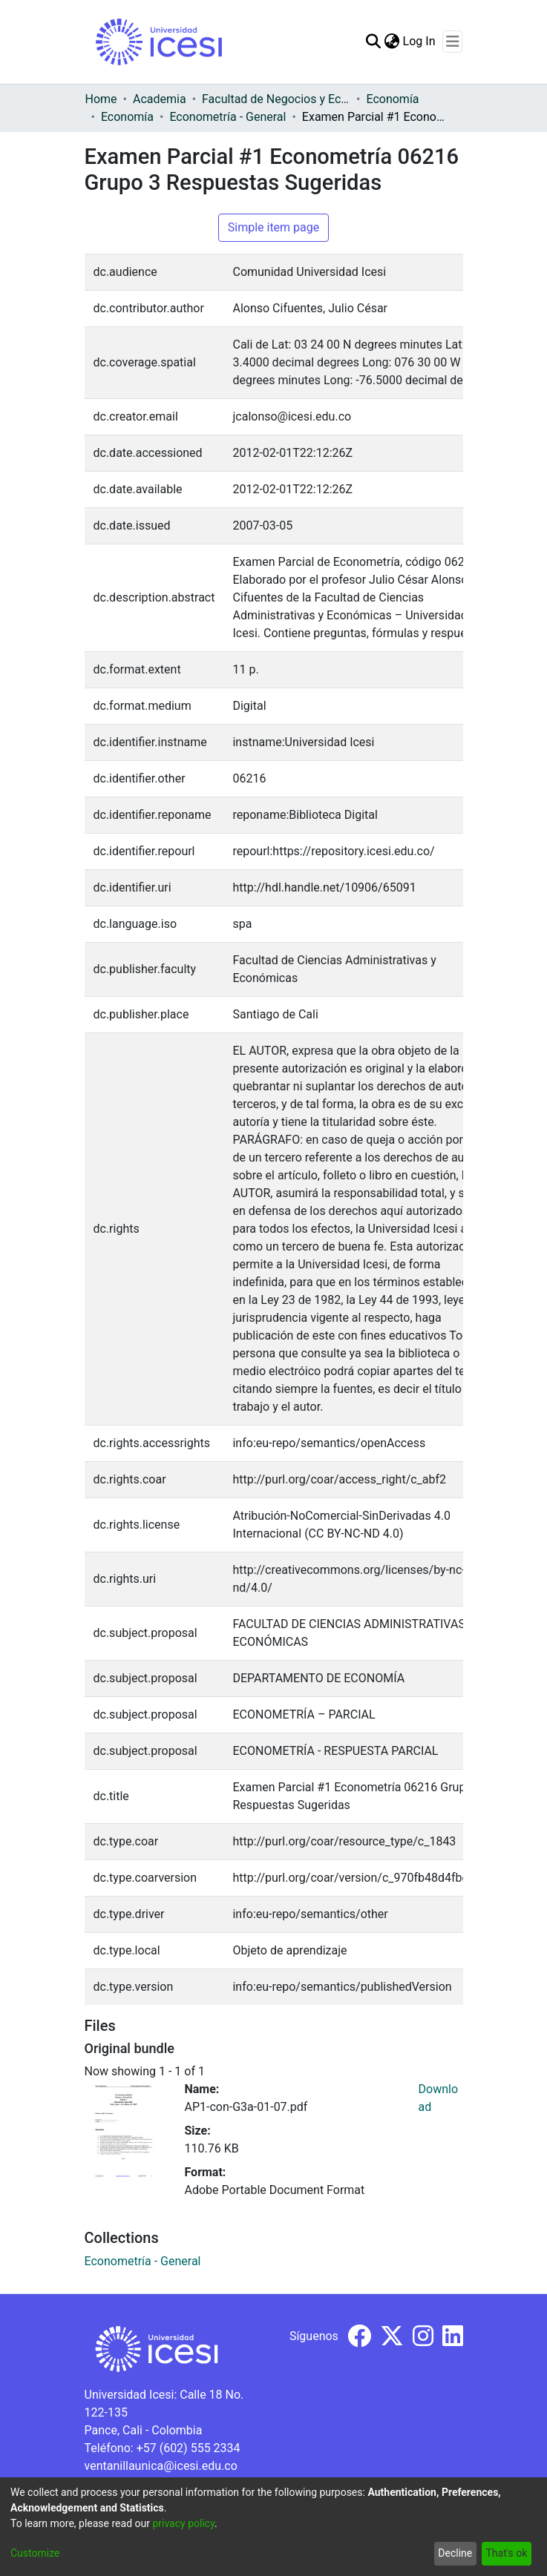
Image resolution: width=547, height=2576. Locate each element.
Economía (392, 99)
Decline (455, 2553)
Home (101, 99)
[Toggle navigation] (452, 41)
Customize (34, 2553)
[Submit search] (373, 41)
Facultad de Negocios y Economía (276, 99)
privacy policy (183, 2523)
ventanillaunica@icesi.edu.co (161, 2466)
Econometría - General (227, 117)
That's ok (506, 2553)
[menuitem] (392, 41)
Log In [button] (420, 41)
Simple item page (274, 227)
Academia (159, 99)
